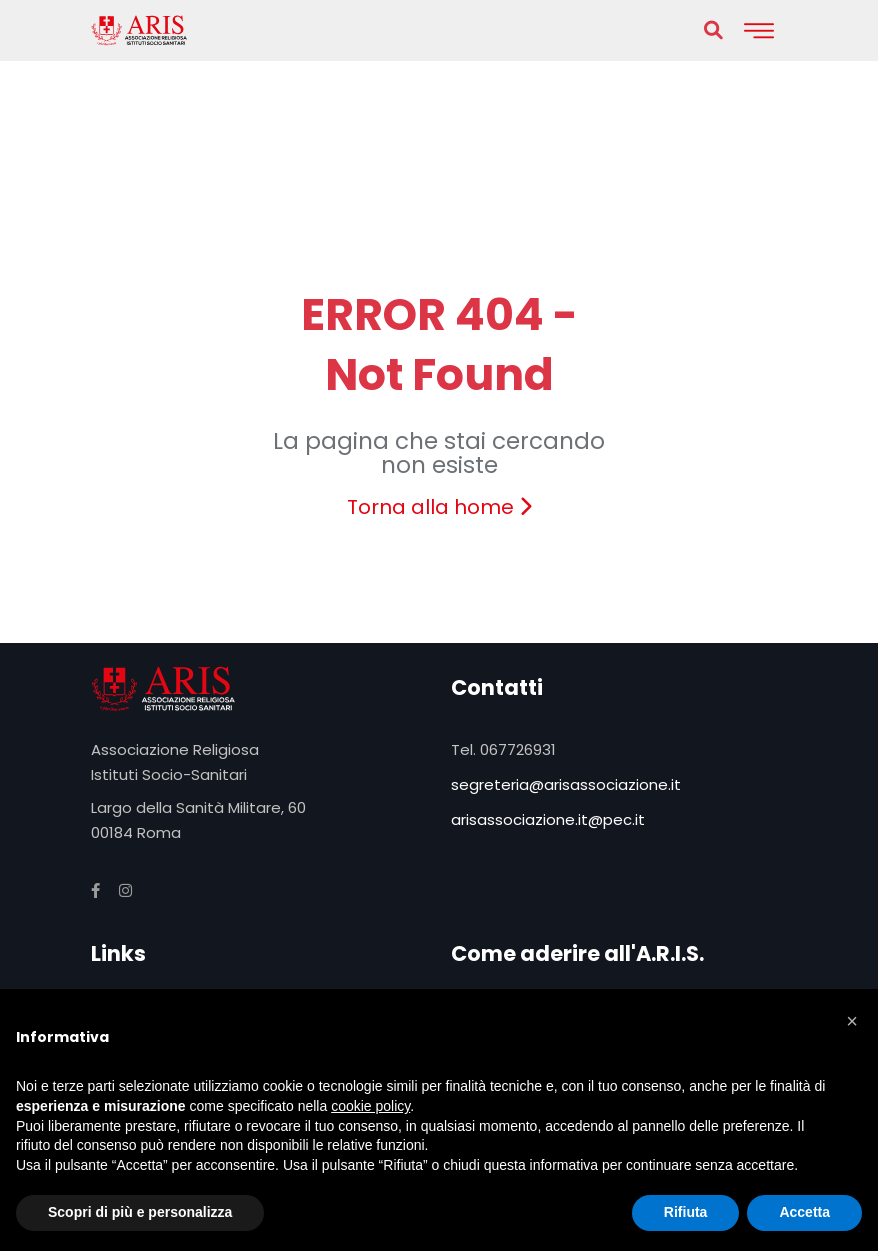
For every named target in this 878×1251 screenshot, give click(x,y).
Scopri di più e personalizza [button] (140, 1212)
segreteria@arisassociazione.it (566, 784)
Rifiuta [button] (686, 1212)
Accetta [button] (804, 1212)
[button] (852, 1021)
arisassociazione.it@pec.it (548, 819)
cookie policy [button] (370, 1106)
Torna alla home (439, 507)
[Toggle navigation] (759, 30)
